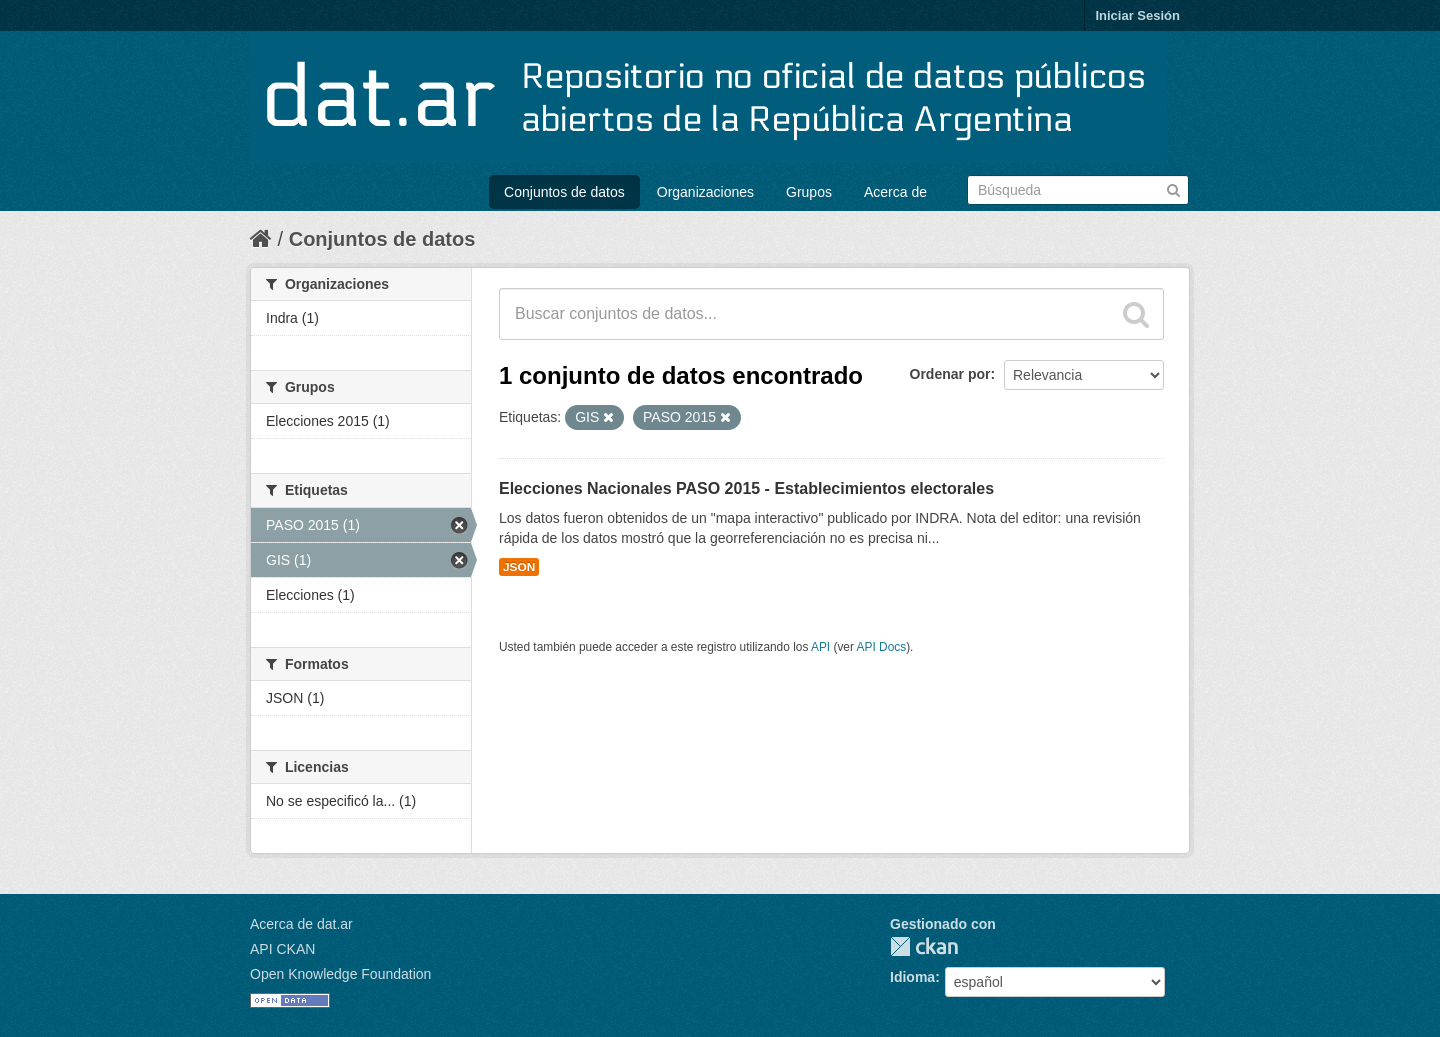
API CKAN (282, 949)
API (820, 647)
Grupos (809, 192)
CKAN (924, 946)
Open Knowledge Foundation (340, 974)
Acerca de (895, 192)
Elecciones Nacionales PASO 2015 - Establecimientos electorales (746, 488)
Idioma (912, 977)
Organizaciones (705, 192)
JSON (519, 567)
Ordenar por (950, 374)
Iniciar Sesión (1137, 15)
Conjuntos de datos (564, 192)
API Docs (882, 647)
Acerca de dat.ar (301, 924)
